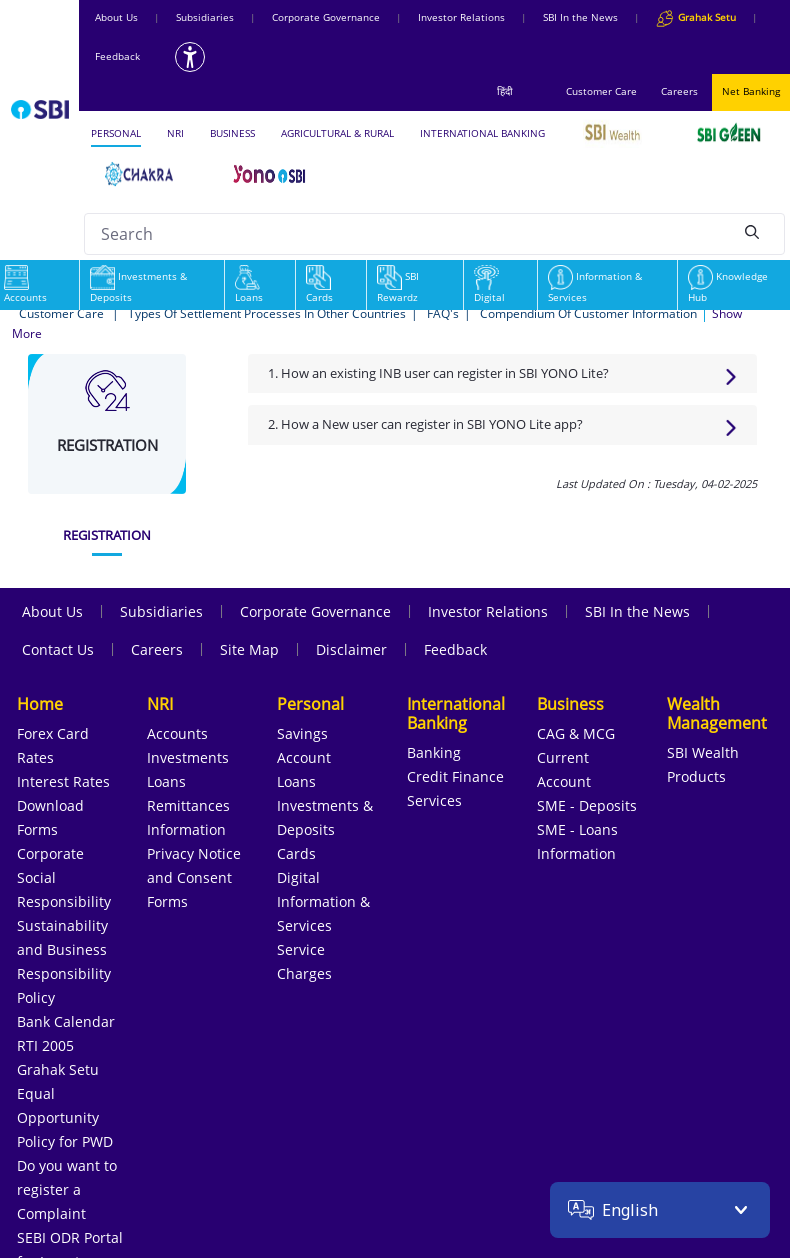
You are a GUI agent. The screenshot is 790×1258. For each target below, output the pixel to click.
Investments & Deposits (138, 286)
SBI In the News (580, 17)
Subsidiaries (205, 17)
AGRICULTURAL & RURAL (337, 133)
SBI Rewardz (398, 286)
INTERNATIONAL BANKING (482, 133)
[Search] (752, 231)
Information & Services (595, 286)
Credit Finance (455, 776)
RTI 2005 (45, 1045)
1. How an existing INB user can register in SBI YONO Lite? (438, 373)
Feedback (117, 56)
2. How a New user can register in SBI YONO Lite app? (425, 424)
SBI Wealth (703, 752)
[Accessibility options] (190, 57)
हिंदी (505, 91)
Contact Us (58, 649)
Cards (319, 286)
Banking (434, 752)
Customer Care (601, 91)
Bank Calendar (66, 1021)
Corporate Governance (326, 17)
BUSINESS (232, 133)
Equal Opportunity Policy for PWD (65, 1117)
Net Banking (751, 91)
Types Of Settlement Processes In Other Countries (267, 313)
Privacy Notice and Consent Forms (194, 877)
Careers (679, 91)
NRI (175, 133)
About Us (116, 17)
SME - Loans (577, 829)
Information (186, 829)
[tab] (107, 536)
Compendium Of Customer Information (588, 313)
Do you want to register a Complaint (67, 1189)
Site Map (249, 649)
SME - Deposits (587, 805)
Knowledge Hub (728, 286)
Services (434, 800)
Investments (188, 757)
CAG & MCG (576, 733)
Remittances (188, 805)
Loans (249, 286)
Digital (489, 286)
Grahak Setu (58, 1069)
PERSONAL (116, 133)
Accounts (177, 733)
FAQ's (443, 313)
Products (696, 776)
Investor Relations (461, 17)
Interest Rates (63, 781)
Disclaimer (351, 649)
